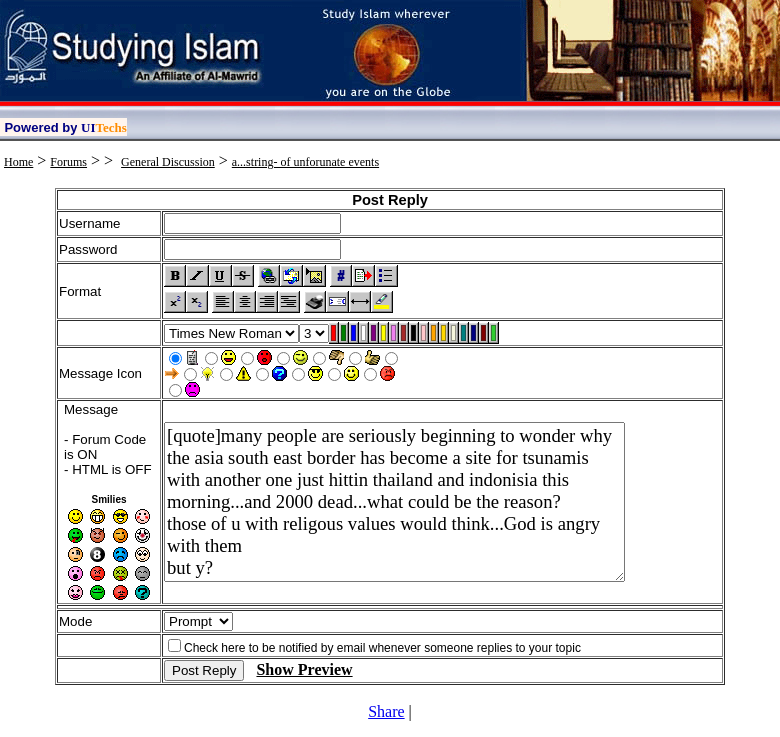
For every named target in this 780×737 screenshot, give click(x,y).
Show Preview (304, 669)
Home (18, 162)
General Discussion (168, 162)
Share (386, 711)
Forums (68, 162)
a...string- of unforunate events (305, 162)
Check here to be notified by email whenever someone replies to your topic (382, 648)
